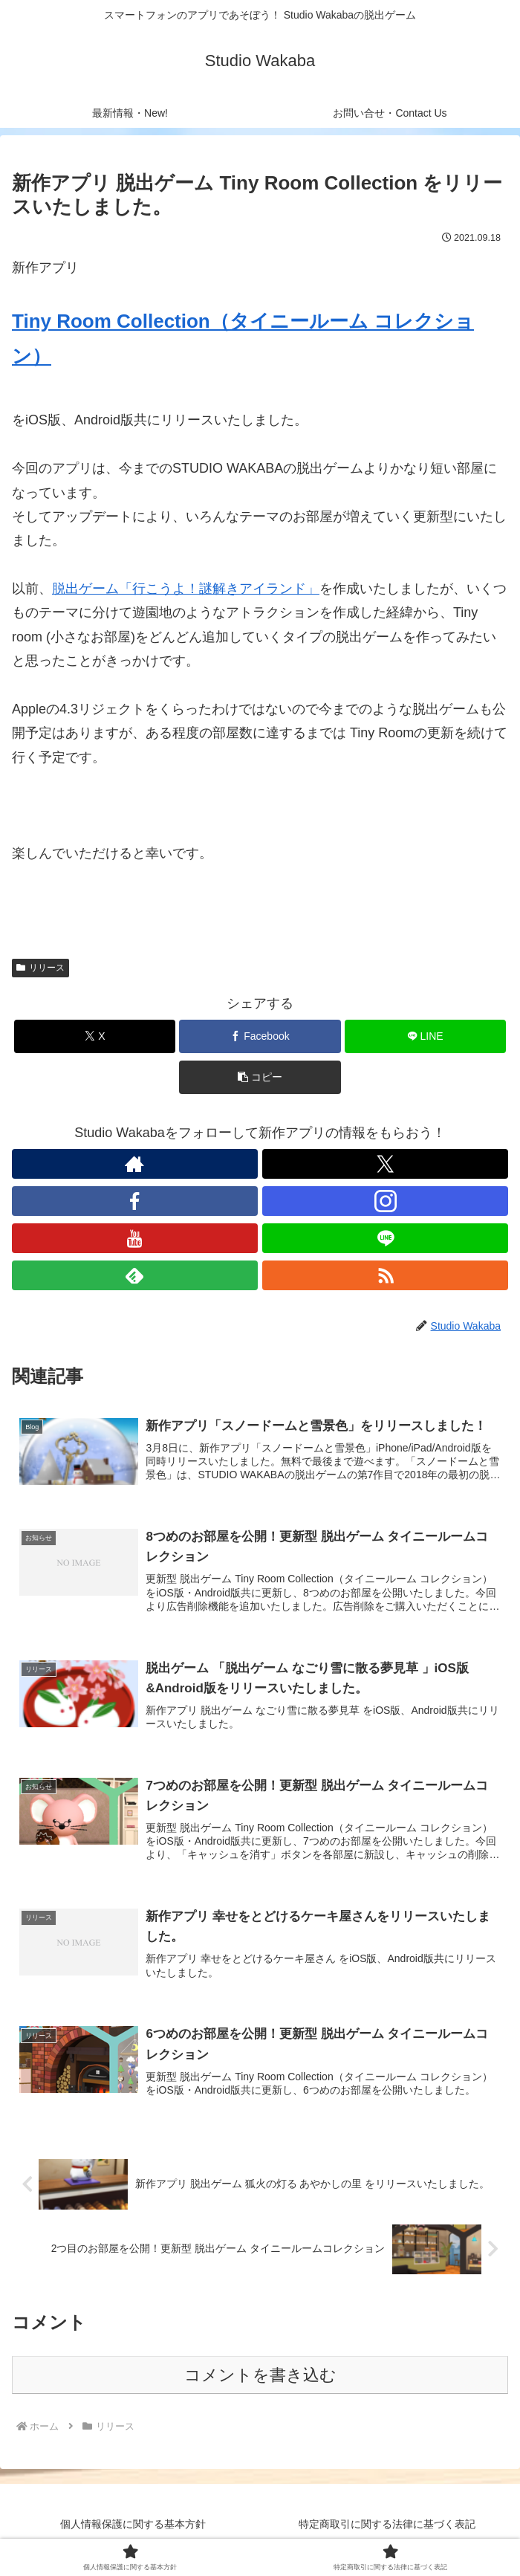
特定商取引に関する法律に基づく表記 (387, 2528)
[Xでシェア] (94, 1036)
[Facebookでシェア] (259, 1036)
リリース (40, 967)
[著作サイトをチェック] (135, 1164)
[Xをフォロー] (385, 1164)
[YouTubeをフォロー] (135, 1238)
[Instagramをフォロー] (385, 1201)
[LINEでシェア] (425, 1036)
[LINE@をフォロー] (385, 1238)
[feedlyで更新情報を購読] (135, 1275)
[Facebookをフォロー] (135, 1201)
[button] (259, 1077)
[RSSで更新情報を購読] (385, 1275)
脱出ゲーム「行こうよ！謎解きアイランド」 (185, 588)
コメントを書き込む (260, 2379)
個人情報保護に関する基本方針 (133, 2528)
